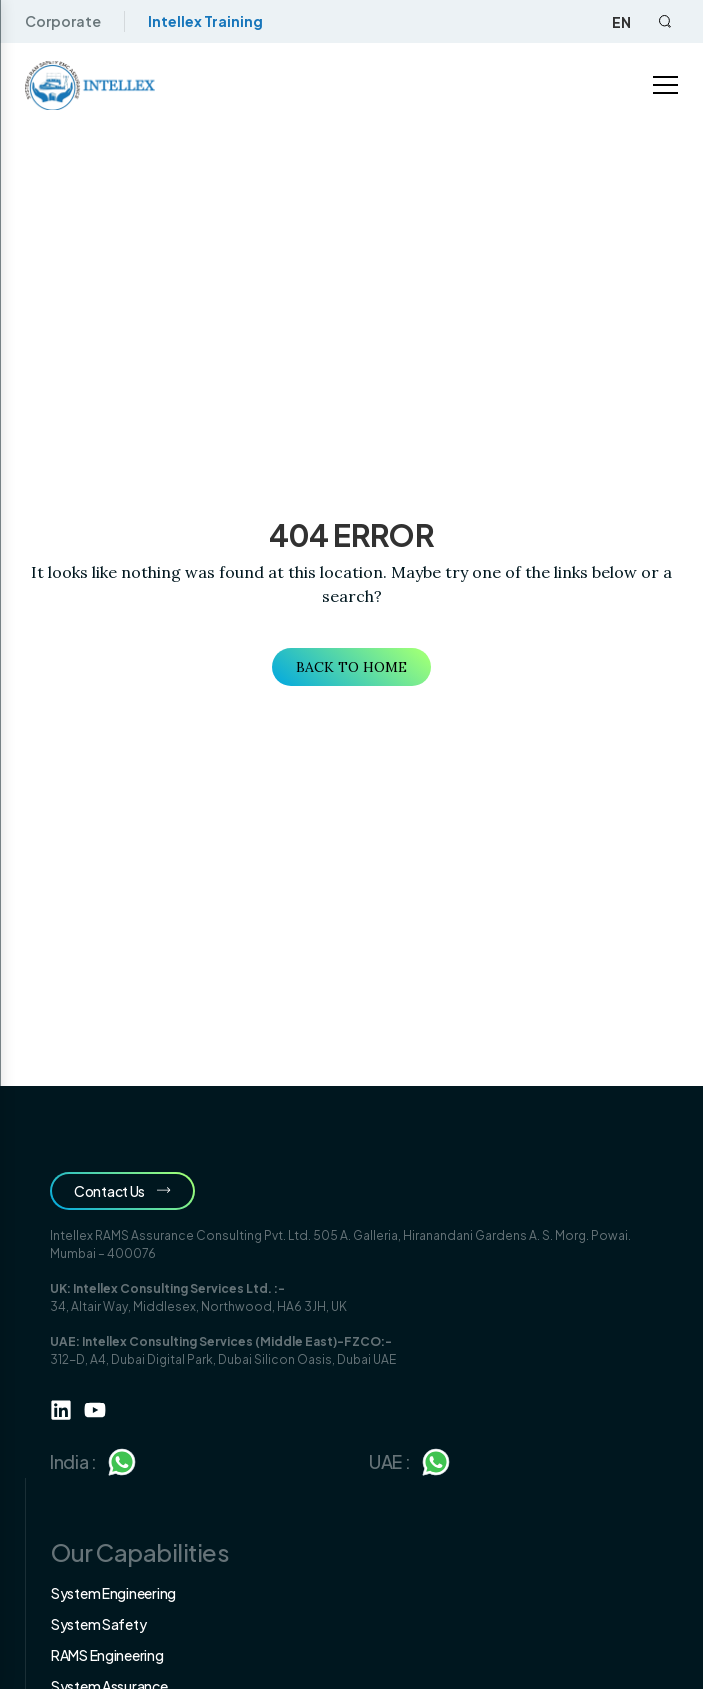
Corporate (63, 21)
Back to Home (351, 667)
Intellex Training (205, 21)
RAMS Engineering (107, 1655)
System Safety (98, 1624)
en (621, 22)
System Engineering (113, 1593)
